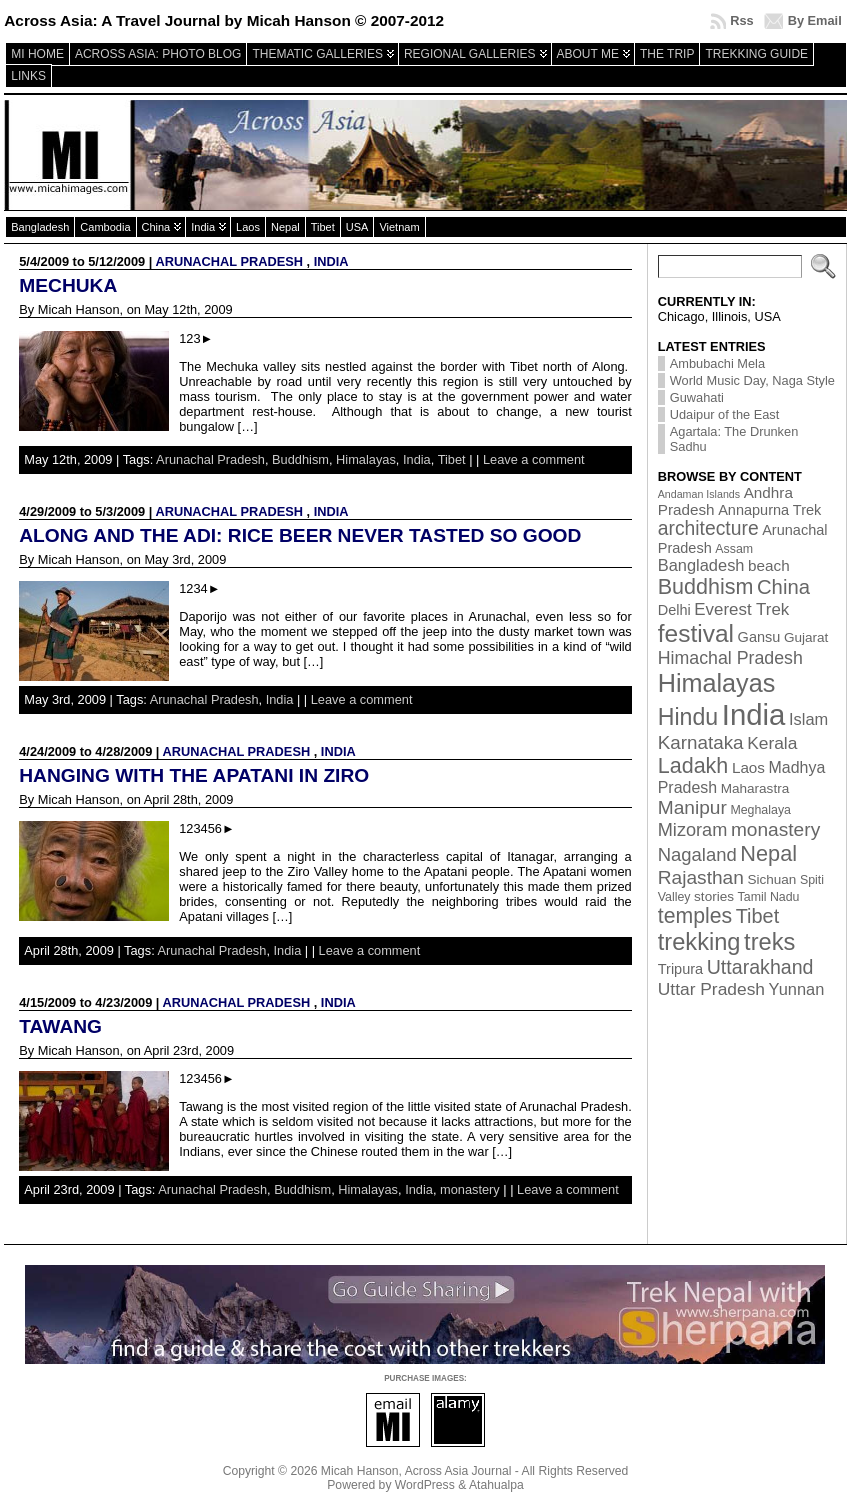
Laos (248, 227)
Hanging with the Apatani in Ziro (194, 775)
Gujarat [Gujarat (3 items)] (806, 637)
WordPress (425, 1485)
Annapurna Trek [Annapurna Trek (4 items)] (769, 510)
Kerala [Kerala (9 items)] (772, 743)
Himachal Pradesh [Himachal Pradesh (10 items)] (730, 658)
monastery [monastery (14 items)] (775, 829)
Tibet (323, 227)
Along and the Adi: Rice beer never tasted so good (300, 535)
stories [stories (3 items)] (714, 896)
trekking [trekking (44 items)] (699, 942)
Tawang (60, 1026)
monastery (470, 1189)
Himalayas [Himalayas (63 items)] (717, 683)
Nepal (285, 227)
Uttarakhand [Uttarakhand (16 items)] (760, 967)
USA (357, 227)
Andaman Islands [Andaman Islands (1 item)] (699, 494)
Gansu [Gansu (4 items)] (759, 637)
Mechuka (68, 285)
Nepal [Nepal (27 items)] (768, 853)
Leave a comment (534, 459)
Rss (741, 20)
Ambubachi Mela (717, 363)
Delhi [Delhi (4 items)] (674, 610)
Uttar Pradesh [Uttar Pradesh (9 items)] (711, 989)
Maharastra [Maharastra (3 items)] (755, 788)
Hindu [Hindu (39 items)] (688, 717)
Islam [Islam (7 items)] (808, 719)
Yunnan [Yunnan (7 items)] (797, 989)
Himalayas (366, 459)
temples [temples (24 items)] (695, 916)
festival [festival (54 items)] (696, 633)
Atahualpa (496, 1485)
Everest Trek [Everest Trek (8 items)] (741, 609)
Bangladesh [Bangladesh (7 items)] (701, 565)
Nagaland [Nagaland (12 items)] (697, 854)
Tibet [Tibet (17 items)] (757, 916)
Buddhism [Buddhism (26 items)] (706, 587)
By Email (815, 20)
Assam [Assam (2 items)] (734, 549)
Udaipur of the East (725, 414)
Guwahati (697, 397)
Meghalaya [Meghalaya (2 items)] (760, 810)
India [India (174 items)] (754, 714)
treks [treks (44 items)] (769, 942)
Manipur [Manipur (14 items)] (692, 807)
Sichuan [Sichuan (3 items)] (771, 879)
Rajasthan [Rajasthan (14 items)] (701, 877)
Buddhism (300, 459)
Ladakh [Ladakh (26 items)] (693, 766)
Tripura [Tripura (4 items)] (680, 969)
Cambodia (105, 227)
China (156, 227)
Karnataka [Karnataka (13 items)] (701, 742)
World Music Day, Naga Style (752, 380)
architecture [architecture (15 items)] (708, 528)
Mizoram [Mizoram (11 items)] (693, 830)
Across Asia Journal (458, 1471)
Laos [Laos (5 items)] (748, 767)
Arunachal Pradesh (229, 261)
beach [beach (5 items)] (769, 565)
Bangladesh (40, 227)
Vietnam (399, 227)
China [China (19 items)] (783, 587)
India (203, 227)
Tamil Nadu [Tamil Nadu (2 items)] (769, 897)
